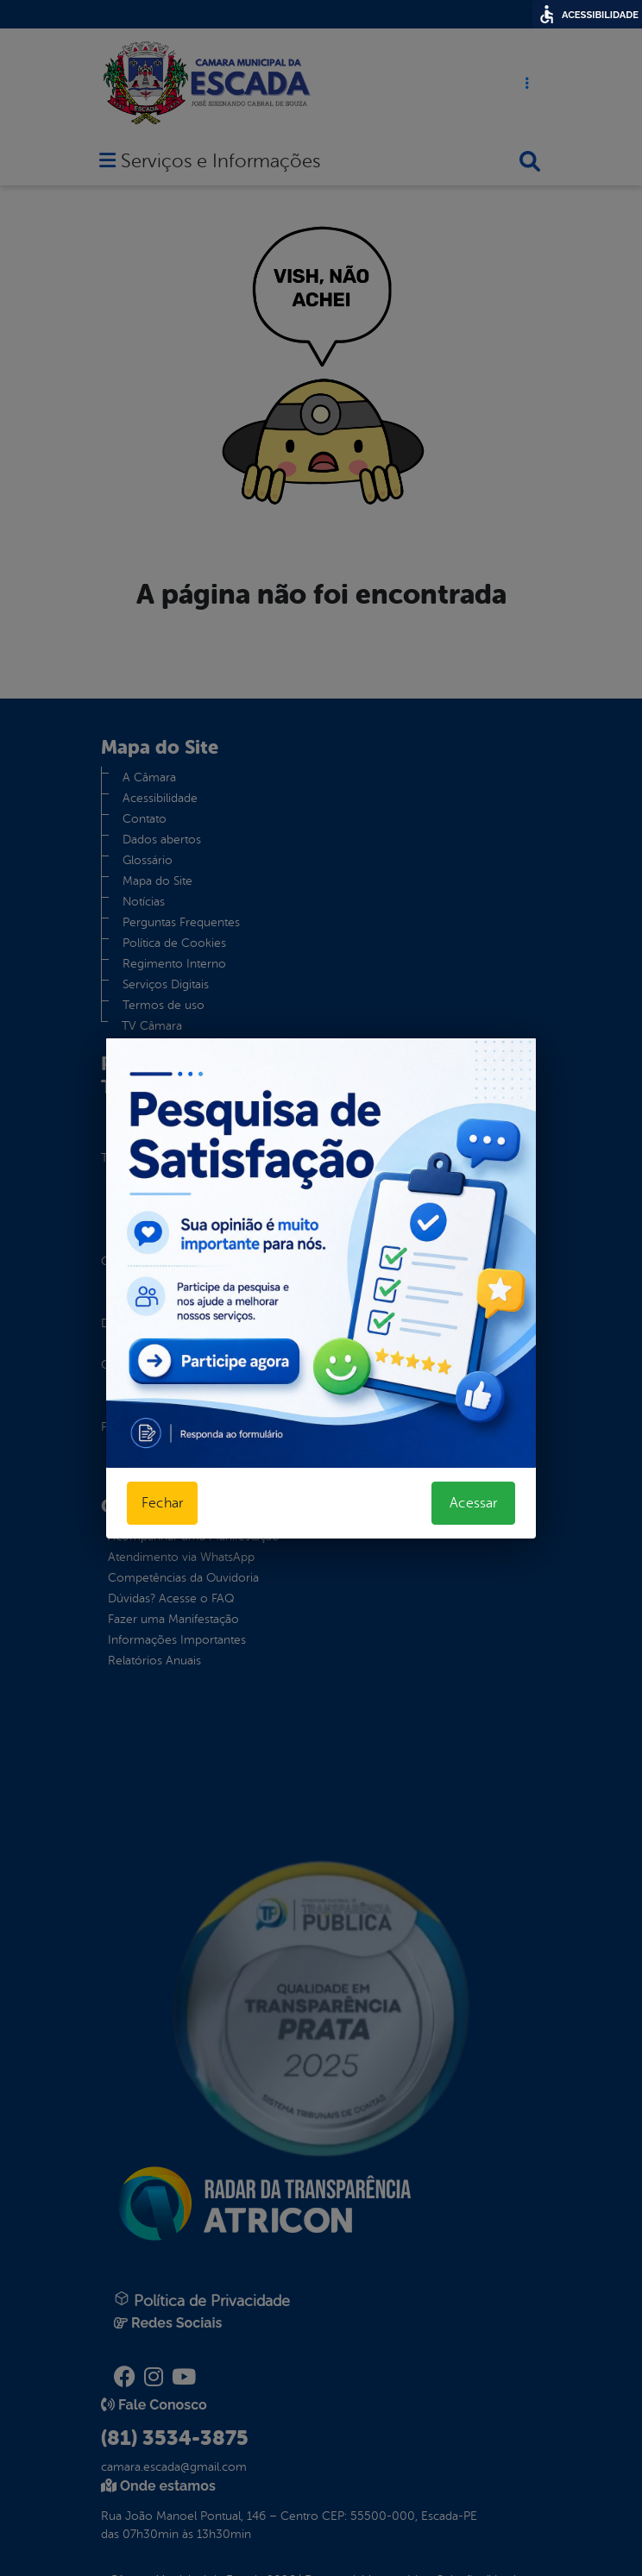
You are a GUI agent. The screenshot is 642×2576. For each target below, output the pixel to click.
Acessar (473, 1503)
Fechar (162, 1503)
